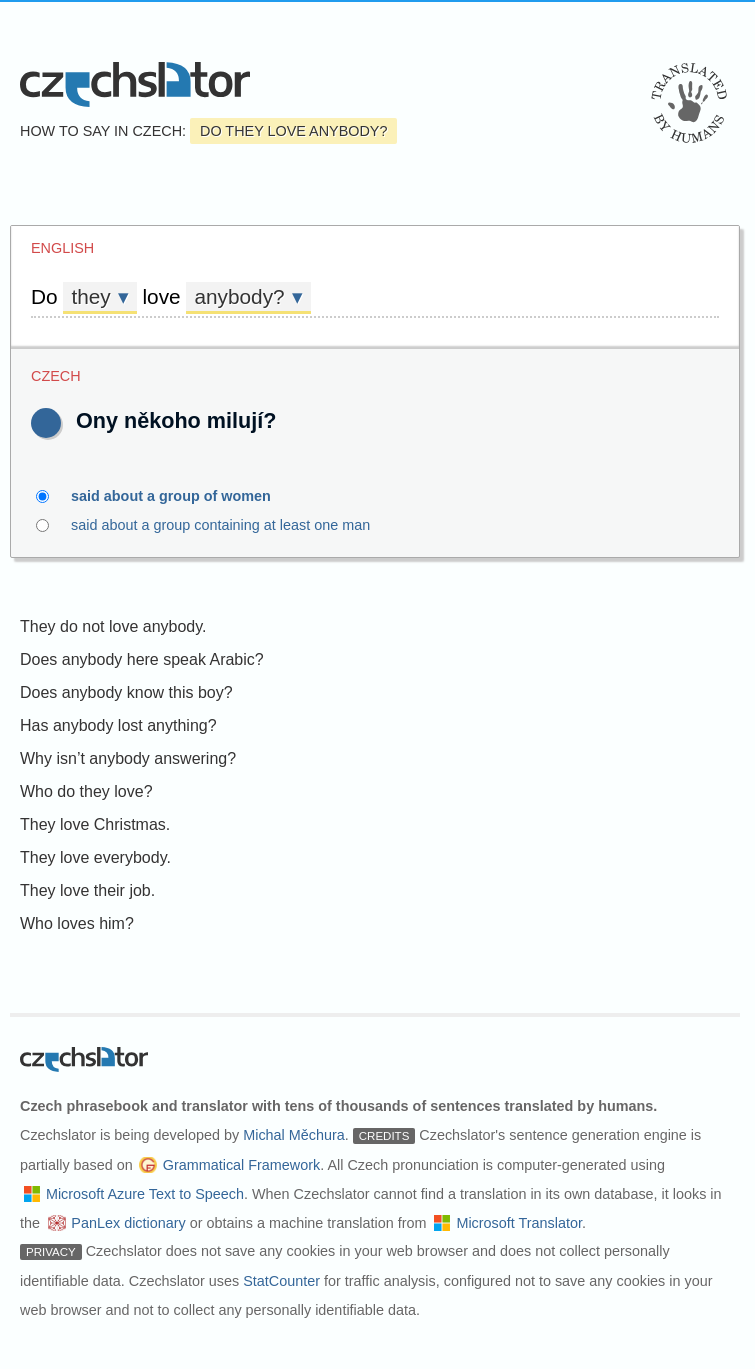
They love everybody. (95, 857)
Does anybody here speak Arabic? (142, 659)
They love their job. (87, 890)
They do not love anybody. (113, 626)
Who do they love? (86, 791)
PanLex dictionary (128, 1223)
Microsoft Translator (519, 1223)
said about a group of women (182, 496)
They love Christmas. (95, 824)
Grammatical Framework (242, 1165)
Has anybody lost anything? (118, 725)
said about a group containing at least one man (232, 525)
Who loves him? (77, 923)
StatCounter (281, 1281)
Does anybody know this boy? (126, 692)
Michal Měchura (294, 1135)
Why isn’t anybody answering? (128, 758)
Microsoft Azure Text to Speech (145, 1194)
